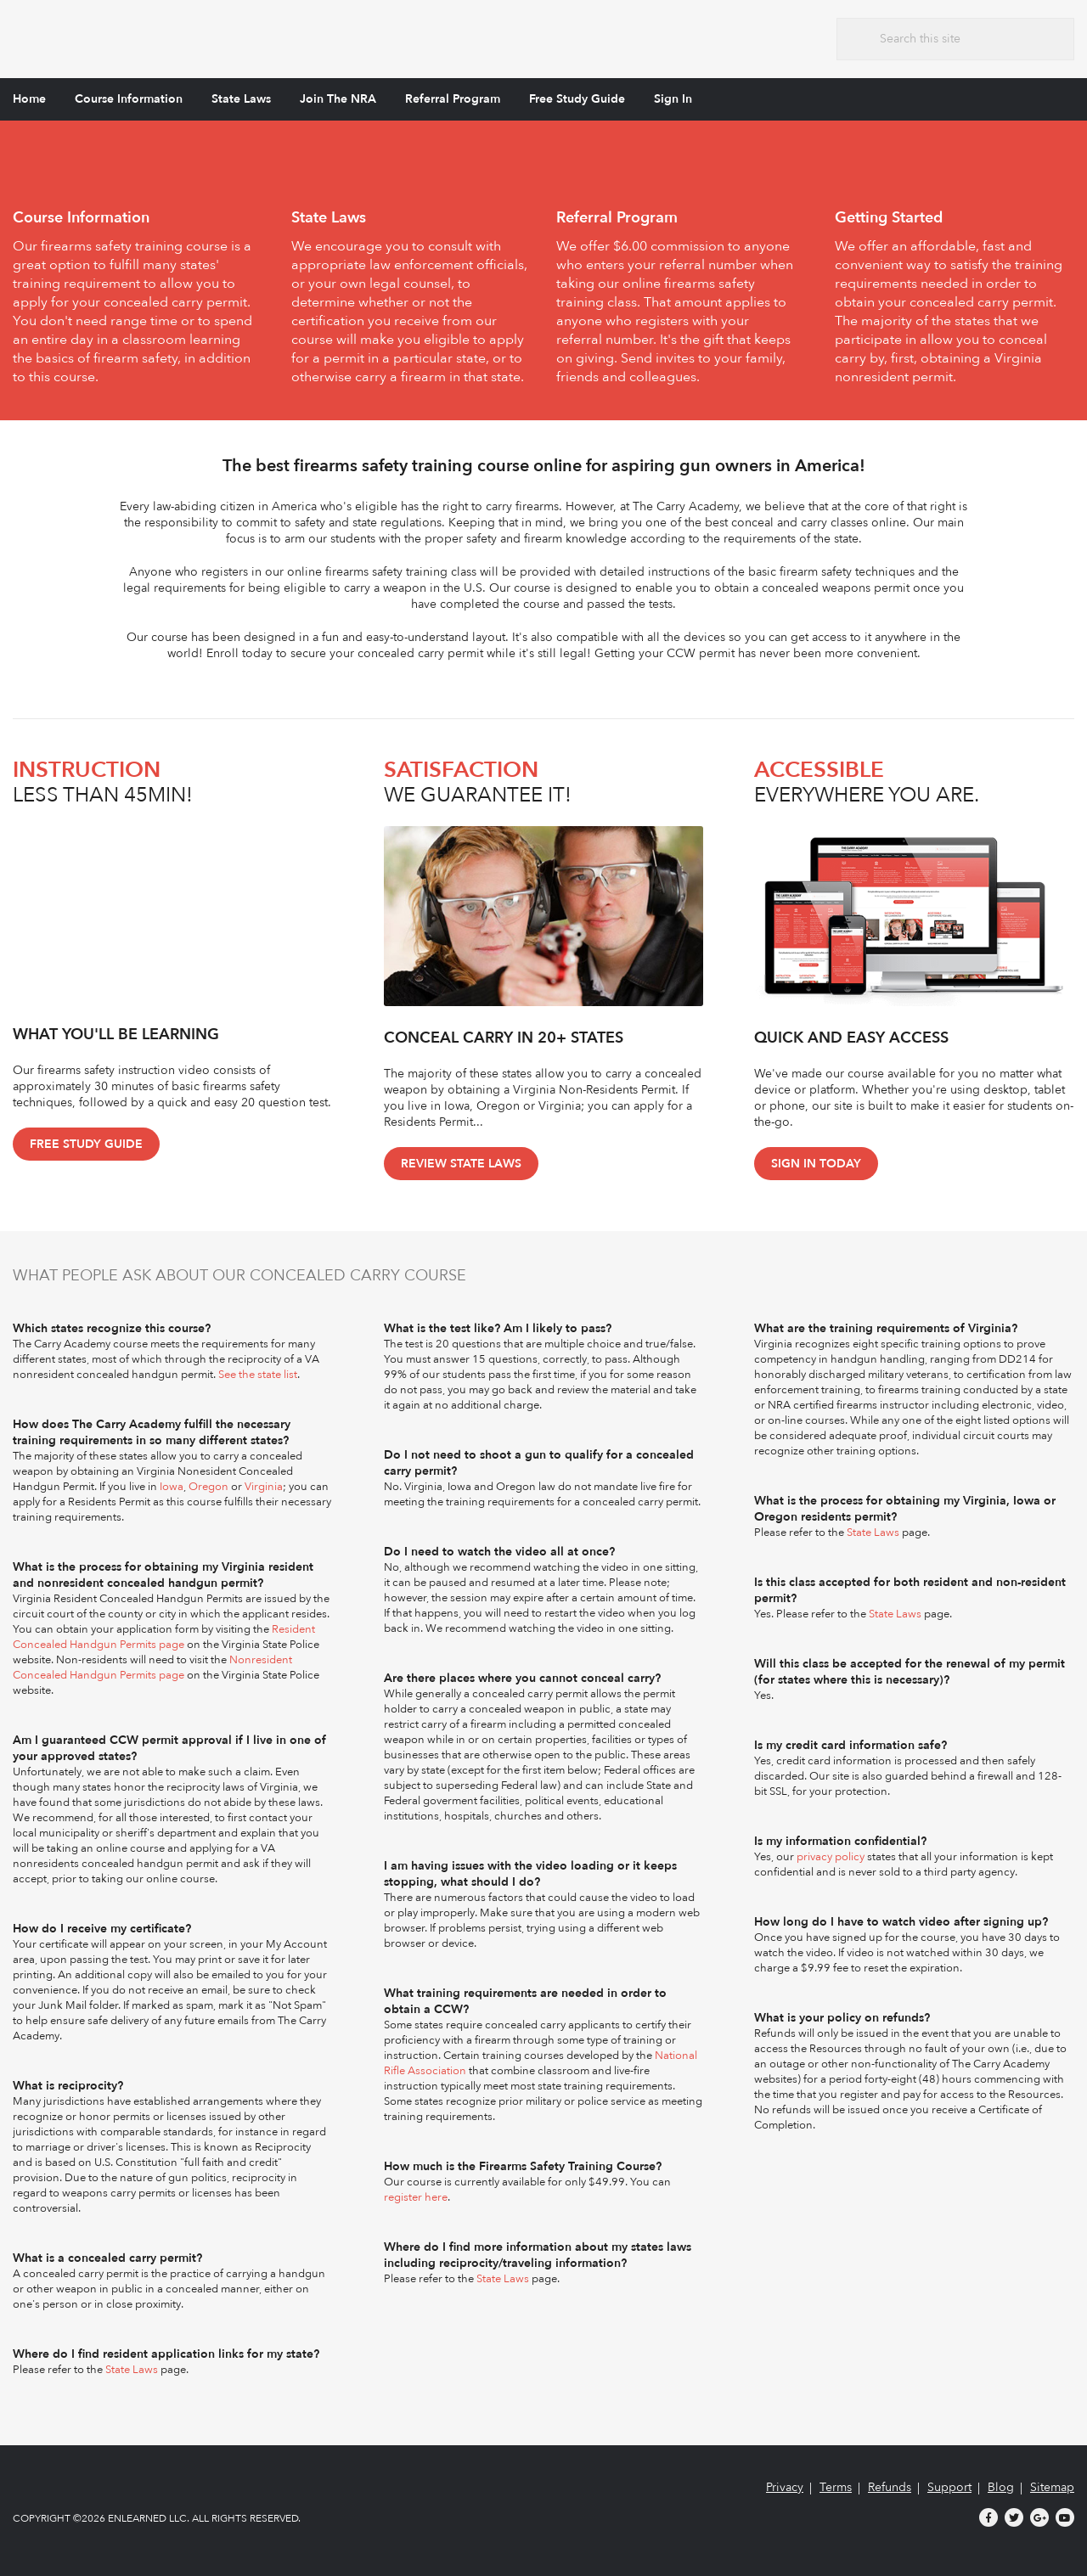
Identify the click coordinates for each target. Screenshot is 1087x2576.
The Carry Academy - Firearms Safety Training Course (139, 37)
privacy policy (831, 1857)
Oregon (208, 1486)
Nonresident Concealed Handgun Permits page (152, 1667)
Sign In (673, 99)
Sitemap (1052, 2487)
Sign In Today (816, 1164)
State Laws (241, 99)
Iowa (171, 1486)
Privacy (784, 2487)
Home (29, 99)
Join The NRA (338, 99)
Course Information (129, 99)
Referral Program (452, 99)
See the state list (257, 1374)
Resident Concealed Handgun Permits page (164, 1637)
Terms (835, 2487)
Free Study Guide (577, 99)
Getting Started (889, 217)
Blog (1001, 2487)
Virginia (264, 1486)
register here (416, 2197)
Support (949, 2487)
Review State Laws (461, 1164)
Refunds (889, 2487)
